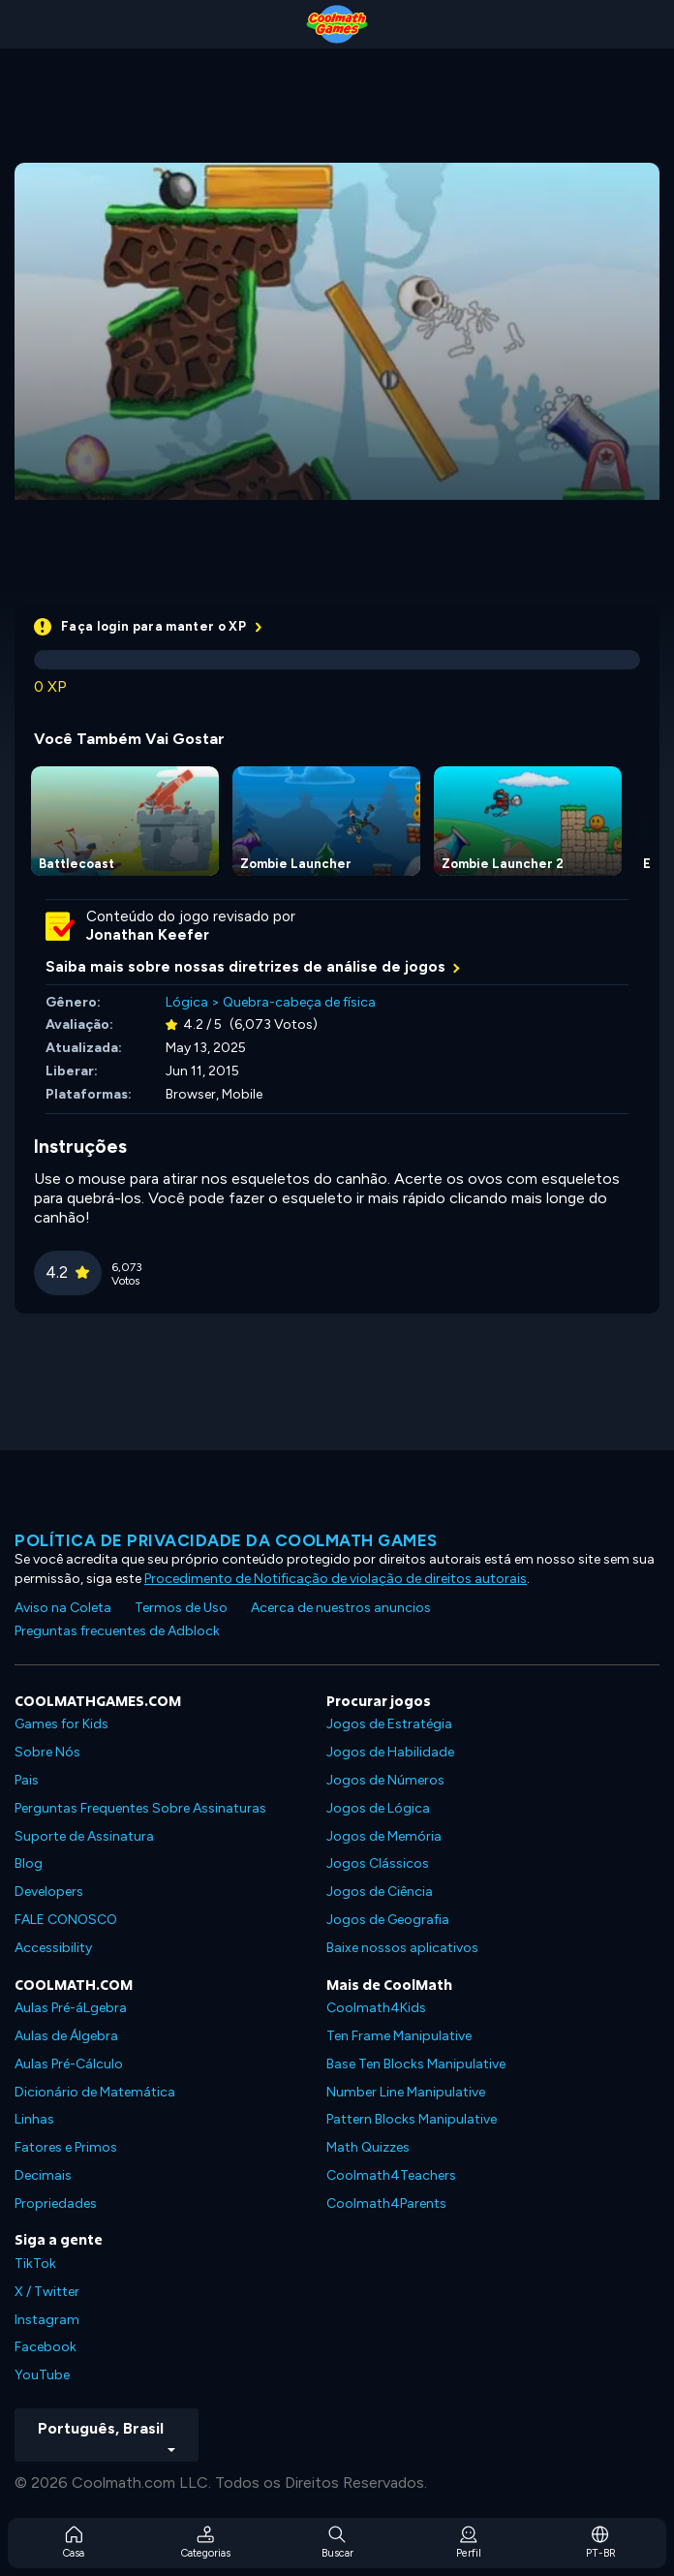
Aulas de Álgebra (66, 2036)
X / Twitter (47, 2291)
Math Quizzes (368, 2147)
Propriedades (56, 2203)
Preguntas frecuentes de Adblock (117, 1631)
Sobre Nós (47, 1752)
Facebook (46, 2347)
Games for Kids (61, 1724)
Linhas (34, 2119)
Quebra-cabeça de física (299, 1002)
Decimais (43, 2175)
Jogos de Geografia (387, 1919)
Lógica (187, 1002)
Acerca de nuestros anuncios (341, 1607)
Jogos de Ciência (379, 1891)
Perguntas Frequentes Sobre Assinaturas (140, 1808)
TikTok (35, 2263)
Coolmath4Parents (386, 2203)
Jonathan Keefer (147, 935)
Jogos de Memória (384, 1836)
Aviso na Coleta (63, 1607)
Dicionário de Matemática (95, 2092)
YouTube (42, 2375)
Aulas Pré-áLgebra (71, 2008)
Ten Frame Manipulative (399, 2036)
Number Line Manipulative (405, 2092)
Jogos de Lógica (378, 1808)
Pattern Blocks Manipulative (411, 2119)
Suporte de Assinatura (84, 1836)
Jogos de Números (385, 1780)
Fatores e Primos (66, 2147)
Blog (29, 1863)
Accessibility (53, 1948)
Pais (27, 1780)
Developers (49, 1891)
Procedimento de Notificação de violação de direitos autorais (335, 1578)
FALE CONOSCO (66, 1919)
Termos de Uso (181, 1607)
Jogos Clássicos (377, 1863)
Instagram (47, 2320)
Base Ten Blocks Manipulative (416, 2064)
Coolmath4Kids (376, 2008)
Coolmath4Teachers (391, 2175)
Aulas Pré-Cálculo (69, 2064)
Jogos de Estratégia (389, 1724)
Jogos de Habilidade (390, 1752)
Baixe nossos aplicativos (402, 1948)
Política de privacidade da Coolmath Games (226, 1540)
